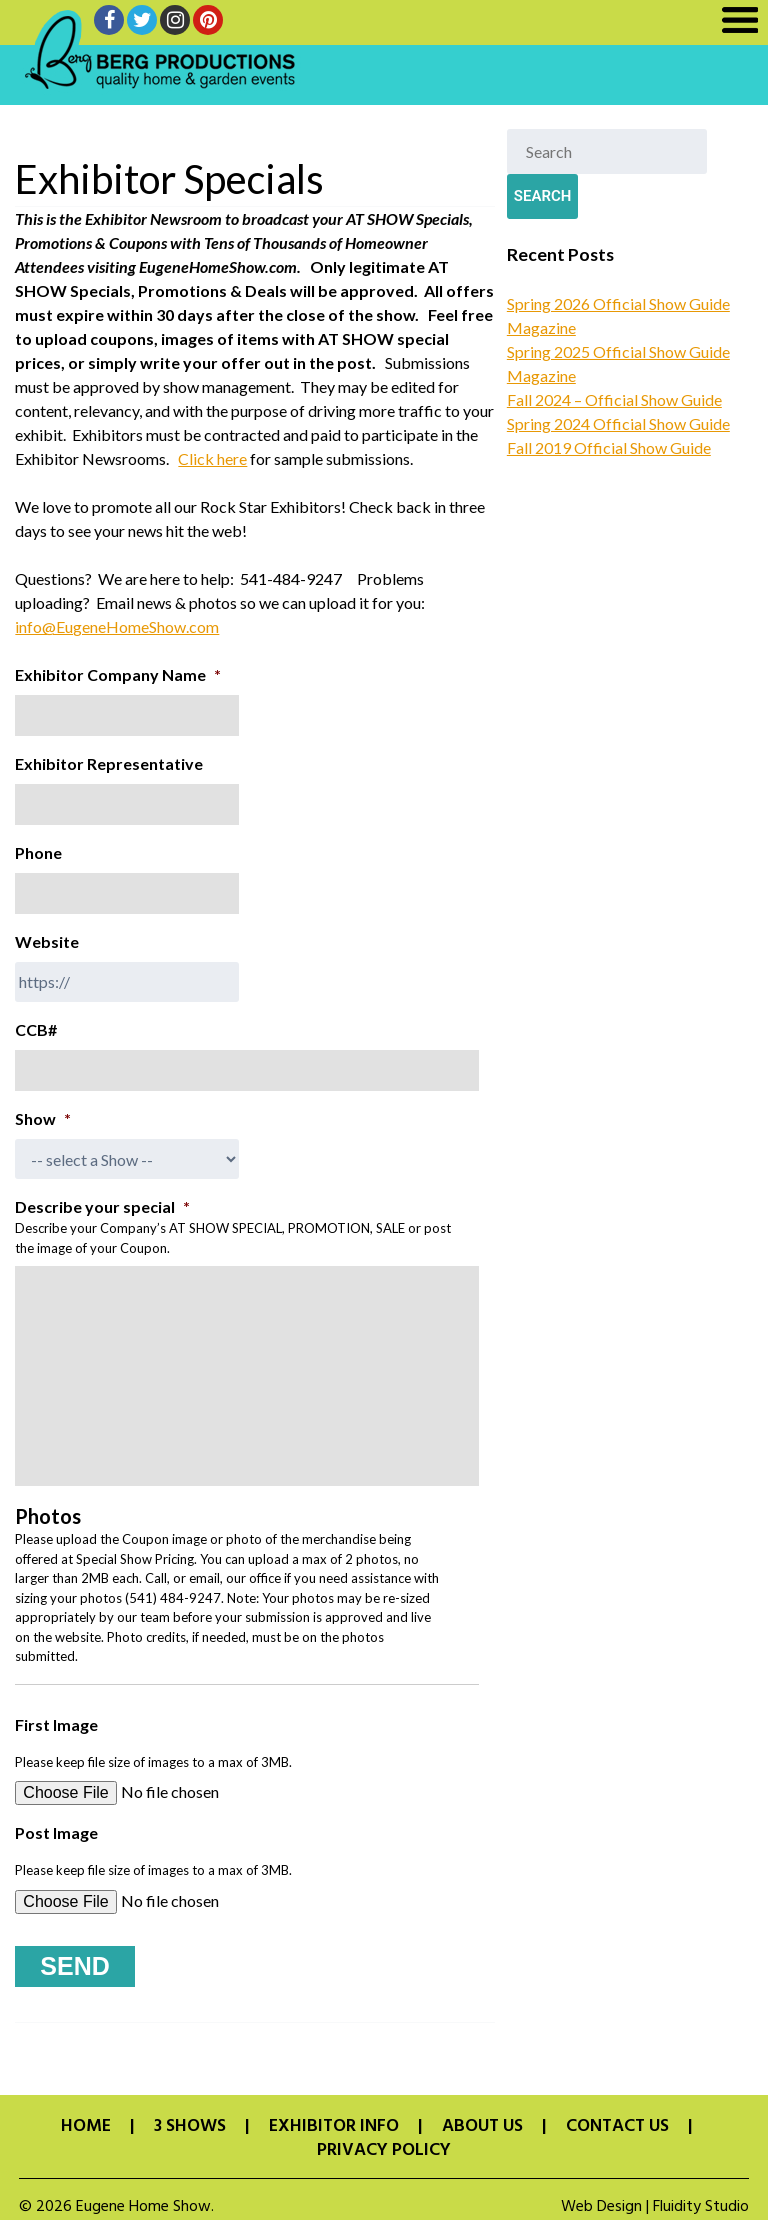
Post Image (56, 1832)
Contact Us (617, 2118)
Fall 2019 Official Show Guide (609, 447)
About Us (482, 2118)
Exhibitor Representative (109, 763)
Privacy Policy (384, 2142)
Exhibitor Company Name (118, 674)
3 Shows (190, 2118)
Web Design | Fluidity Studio (655, 2198)
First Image (56, 1724)
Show (43, 1118)
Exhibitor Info (334, 2118)
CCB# (36, 1029)
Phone (38, 852)
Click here (212, 458)
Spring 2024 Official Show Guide (618, 423)
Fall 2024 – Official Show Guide (614, 399)
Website (47, 941)
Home (86, 2118)
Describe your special (102, 1206)
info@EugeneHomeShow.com (117, 626)
